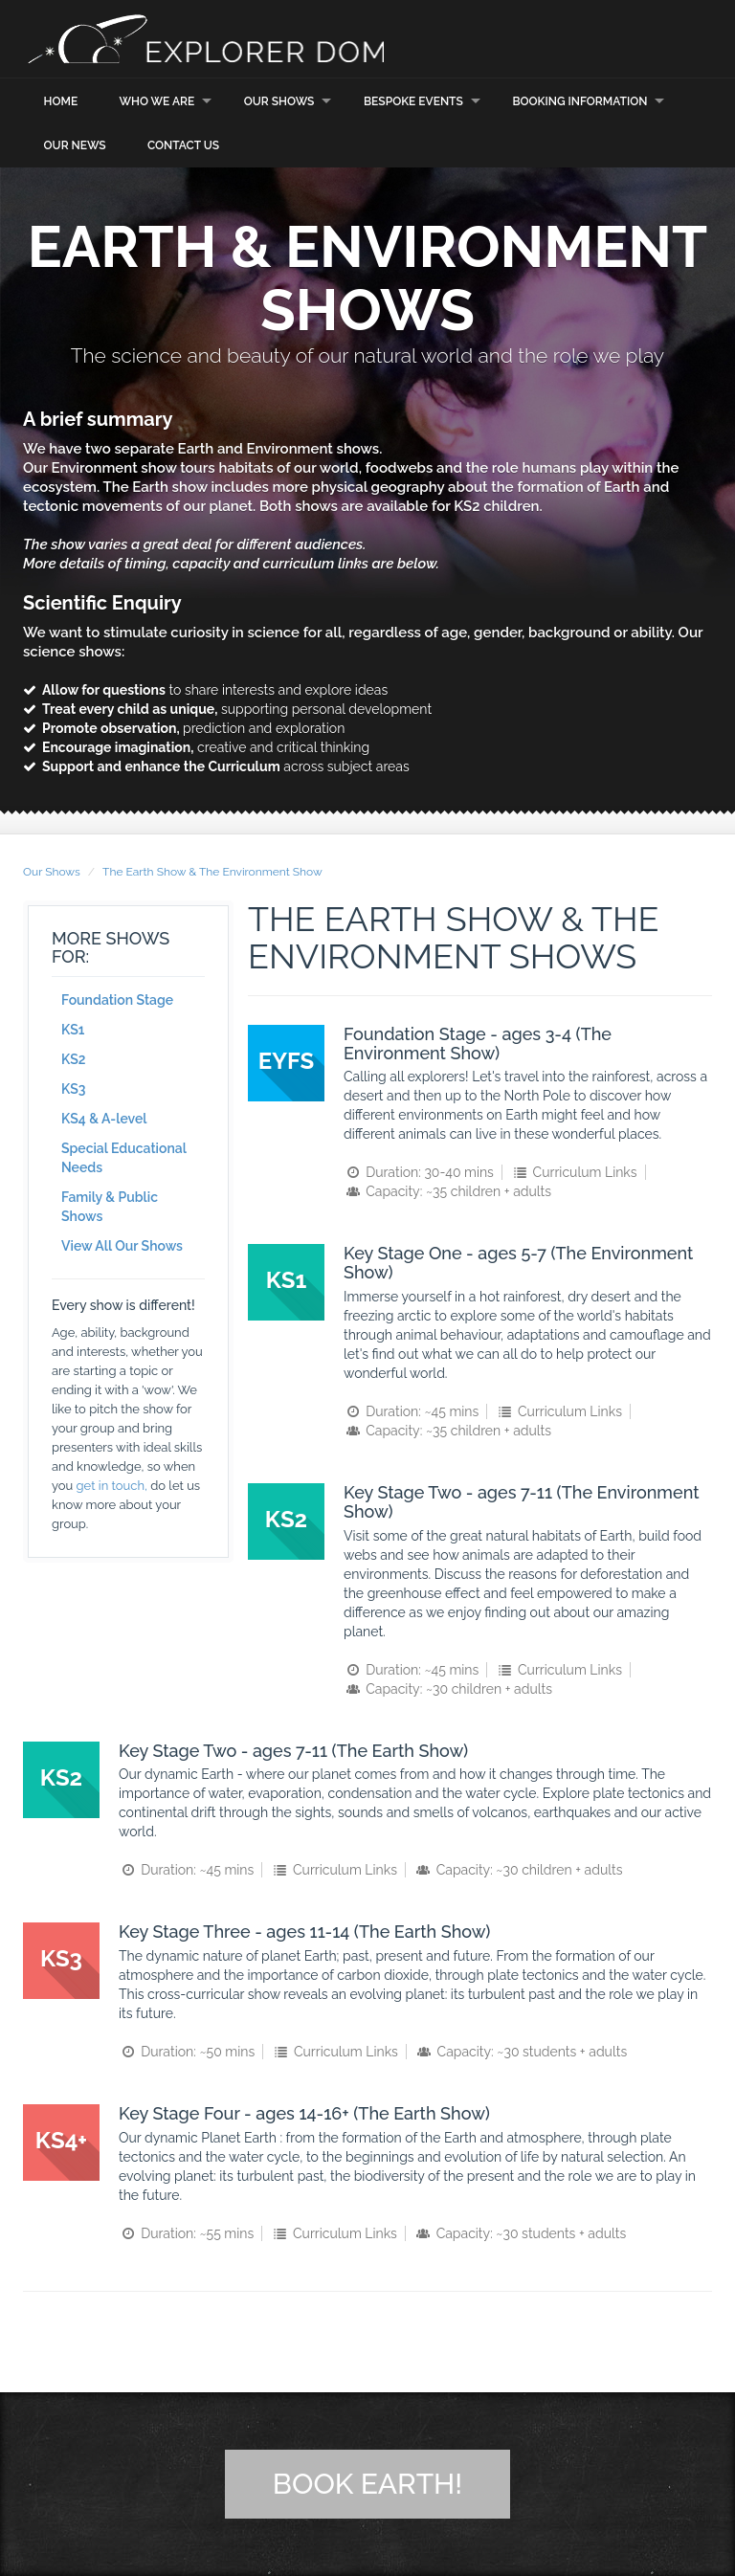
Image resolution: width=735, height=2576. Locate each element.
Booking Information (579, 100)
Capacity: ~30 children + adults (448, 1688)
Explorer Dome (214, 38)
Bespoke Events (413, 100)
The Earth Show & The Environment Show (212, 870)
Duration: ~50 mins (187, 2051)
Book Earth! (367, 2483)
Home (61, 100)
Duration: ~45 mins (411, 1411)
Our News (75, 145)
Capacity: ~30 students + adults (520, 2051)
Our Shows (279, 100)
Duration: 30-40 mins (419, 1172)
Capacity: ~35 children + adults (447, 1191)
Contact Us (183, 145)
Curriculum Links (573, 1172)
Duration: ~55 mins (186, 2233)
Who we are (156, 100)
